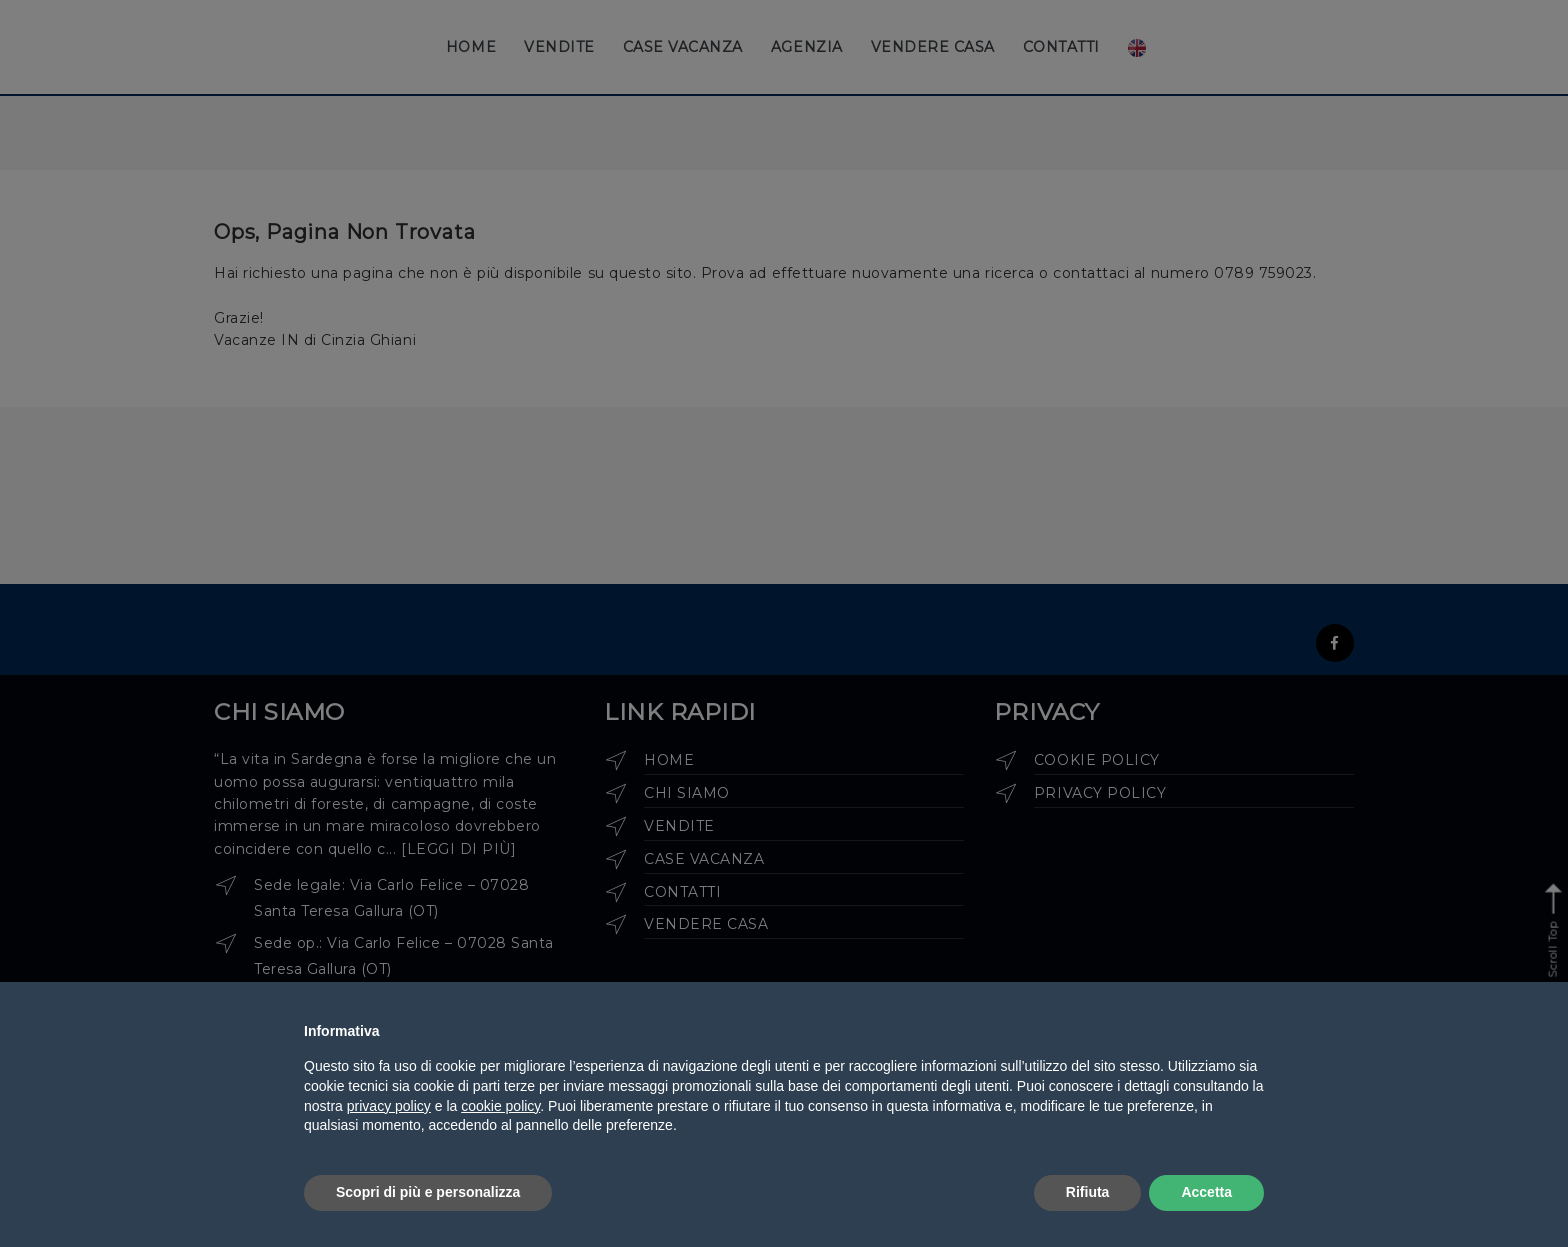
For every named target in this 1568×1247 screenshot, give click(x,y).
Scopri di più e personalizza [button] (428, 1192)
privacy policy (389, 1106)
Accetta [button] (1206, 1192)
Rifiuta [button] (1088, 1192)
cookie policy (500, 1106)
